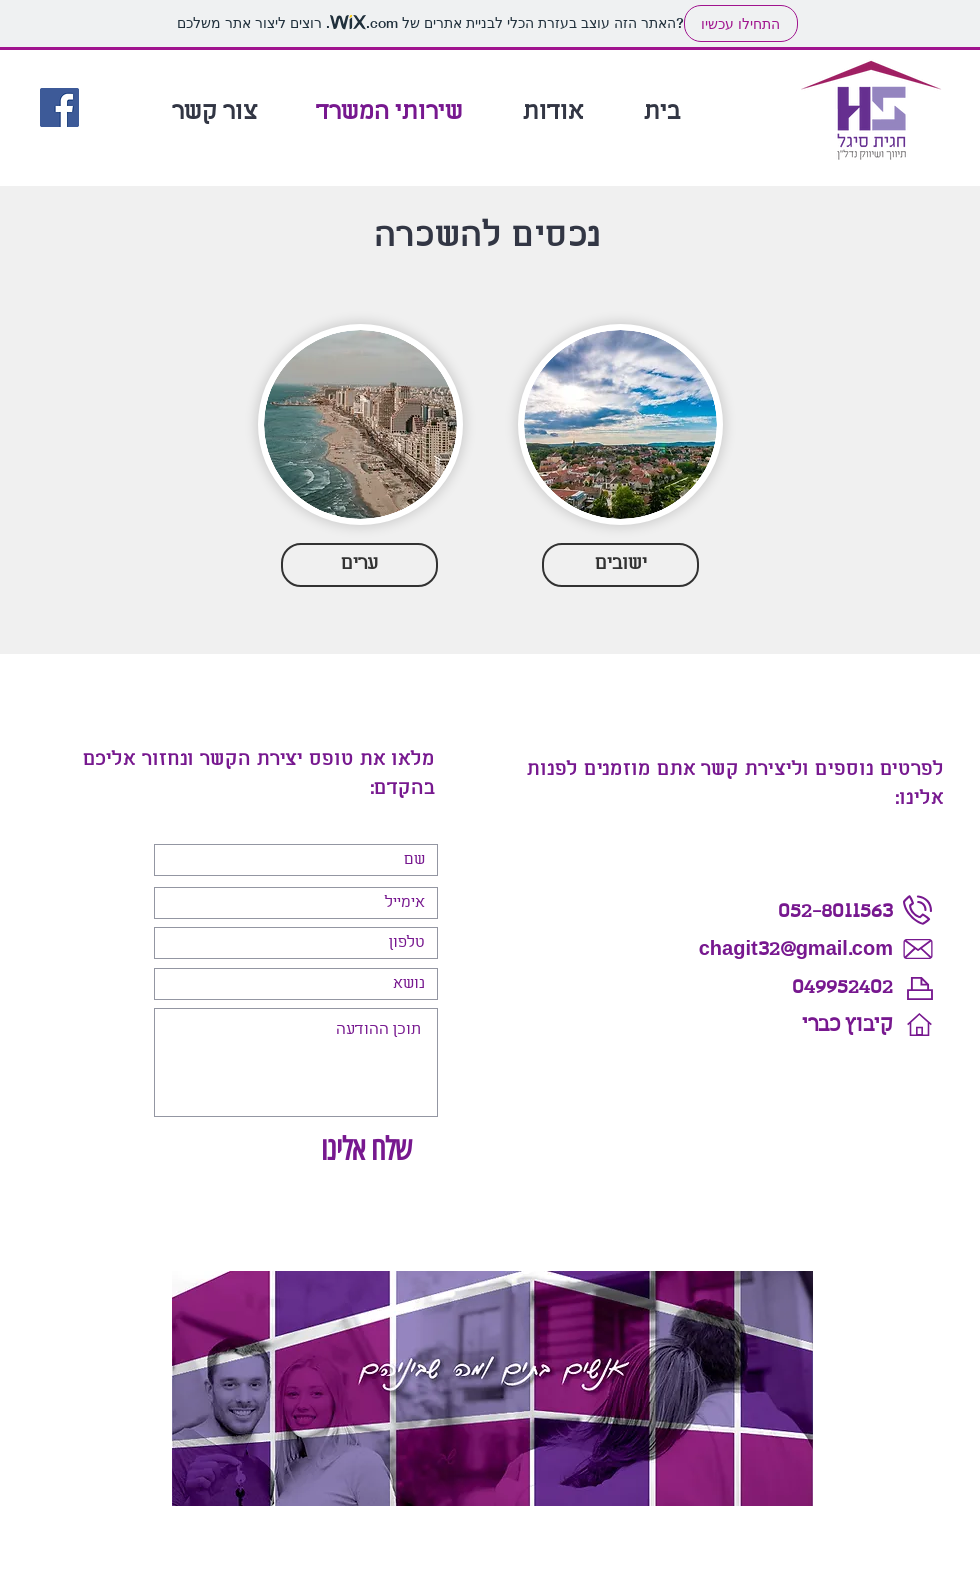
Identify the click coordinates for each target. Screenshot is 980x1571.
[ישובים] (620, 565)
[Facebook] (59, 107)
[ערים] (359, 565)
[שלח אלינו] (365, 1150)
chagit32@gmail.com (796, 949)
